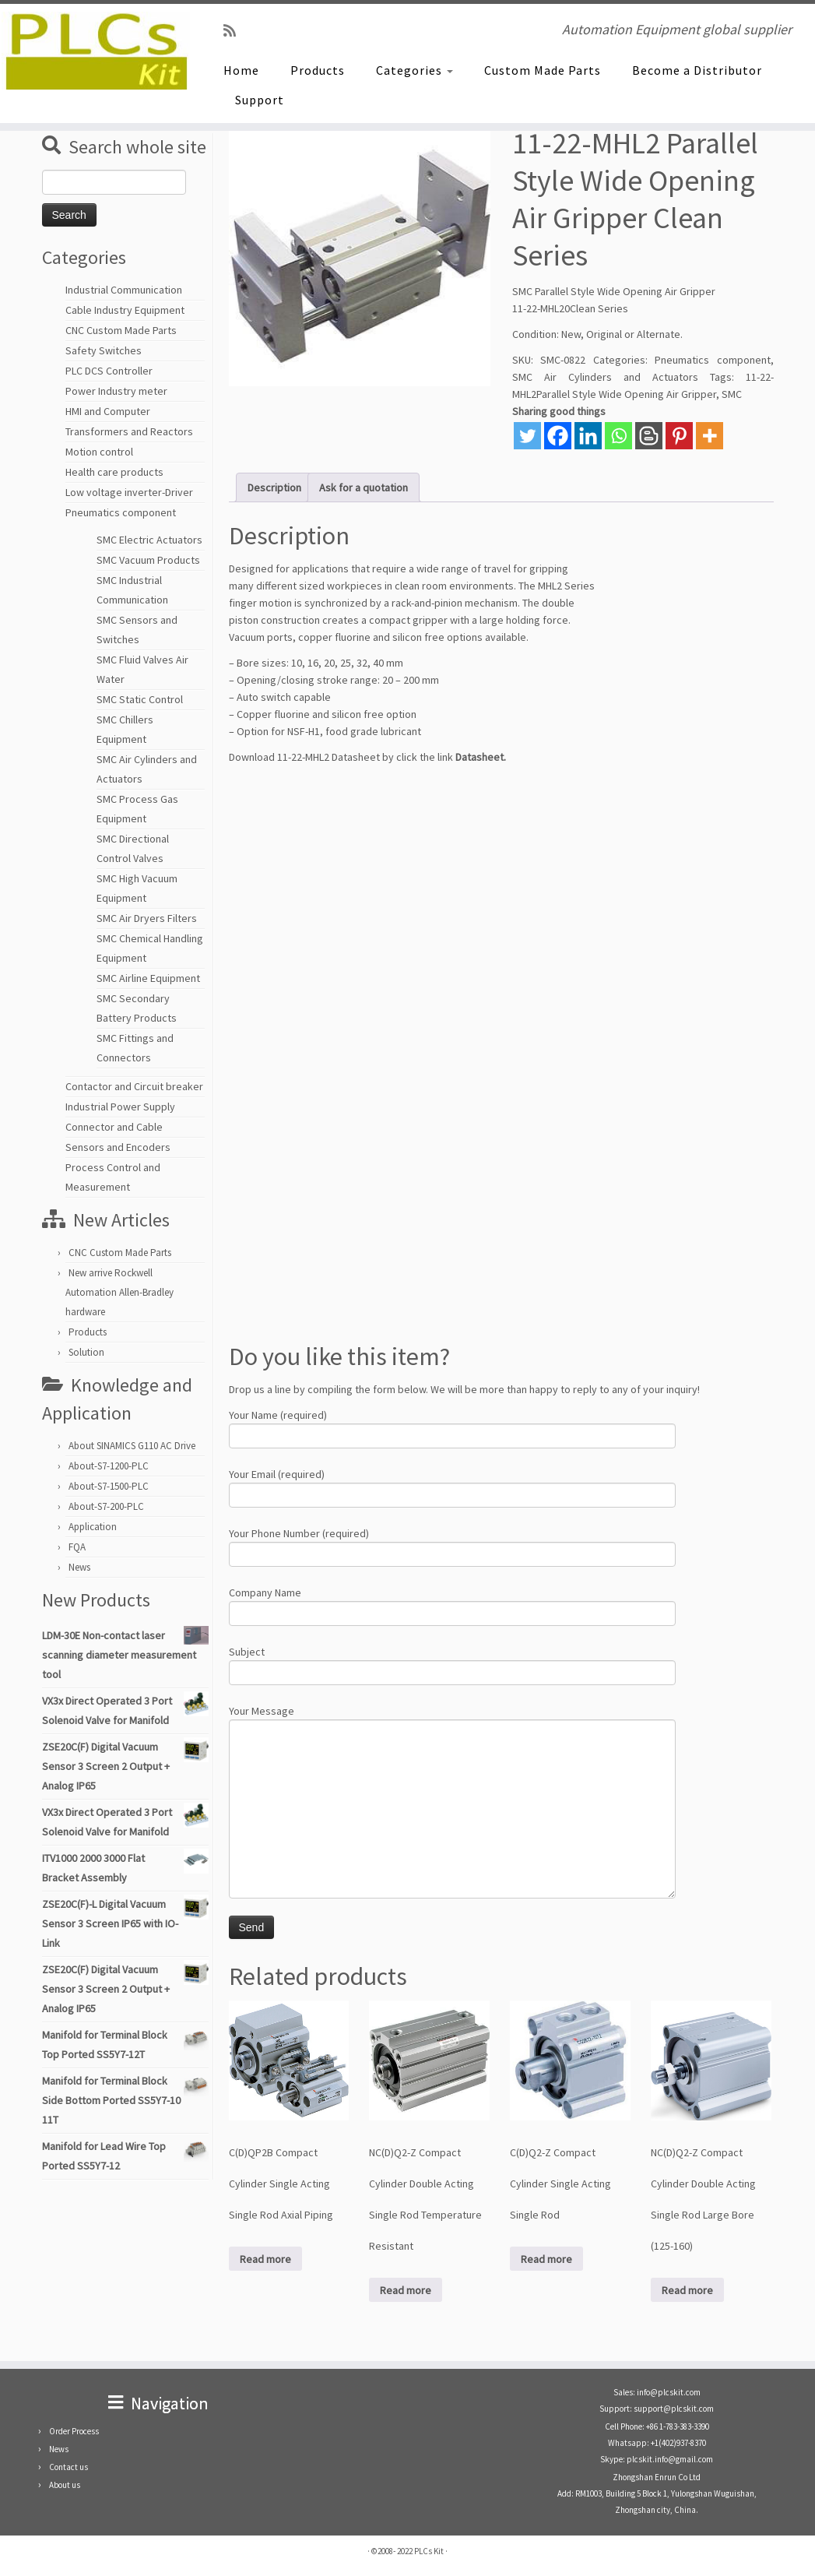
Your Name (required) (452, 1427)
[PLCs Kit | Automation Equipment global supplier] (95, 51)
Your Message (452, 1761)
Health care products (114, 472)
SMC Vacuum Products (148, 560)
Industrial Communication (123, 290)
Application (93, 1526)
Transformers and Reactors (129, 431)
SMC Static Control (140, 699)
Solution (86, 1352)
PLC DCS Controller (109, 371)
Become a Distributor (697, 70)
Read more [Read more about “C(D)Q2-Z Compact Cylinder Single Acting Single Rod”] (546, 2259)
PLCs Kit (429, 2551)
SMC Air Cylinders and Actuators (605, 377)
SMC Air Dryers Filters (147, 918)
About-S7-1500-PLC (109, 1486)
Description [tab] (274, 487)
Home (241, 70)
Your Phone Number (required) (452, 1545)
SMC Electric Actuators (149, 540)
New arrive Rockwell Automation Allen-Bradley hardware (119, 1292)
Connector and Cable (114, 1127)
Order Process (74, 2431)
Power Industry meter (116, 391)
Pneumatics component (120, 512)
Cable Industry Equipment (124, 310)
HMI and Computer (107, 411)
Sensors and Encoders (117, 1147)
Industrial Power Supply (120, 1107)
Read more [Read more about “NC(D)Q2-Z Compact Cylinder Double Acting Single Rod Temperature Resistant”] (405, 2290)
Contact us (68, 2467)
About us (64, 2484)
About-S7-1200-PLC (109, 1466)
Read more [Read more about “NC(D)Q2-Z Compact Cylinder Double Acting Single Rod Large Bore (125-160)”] (687, 2290)
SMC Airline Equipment (148, 978)
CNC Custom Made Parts (121, 330)
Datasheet (479, 757)
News (79, 1567)
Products (317, 70)
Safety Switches (103, 350)
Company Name (452, 1604)
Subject (452, 1664)
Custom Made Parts (542, 70)
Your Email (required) (452, 1486)
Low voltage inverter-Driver (129, 492)
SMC (732, 394)
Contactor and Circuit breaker (134, 1086)
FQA (77, 1547)
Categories (414, 70)
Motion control (99, 452)
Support (259, 99)
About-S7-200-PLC (106, 1506)
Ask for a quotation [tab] (363, 487)
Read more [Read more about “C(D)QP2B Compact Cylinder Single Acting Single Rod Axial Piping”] (265, 2259)
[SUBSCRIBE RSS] (234, 31)
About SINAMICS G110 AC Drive (132, 1445)
